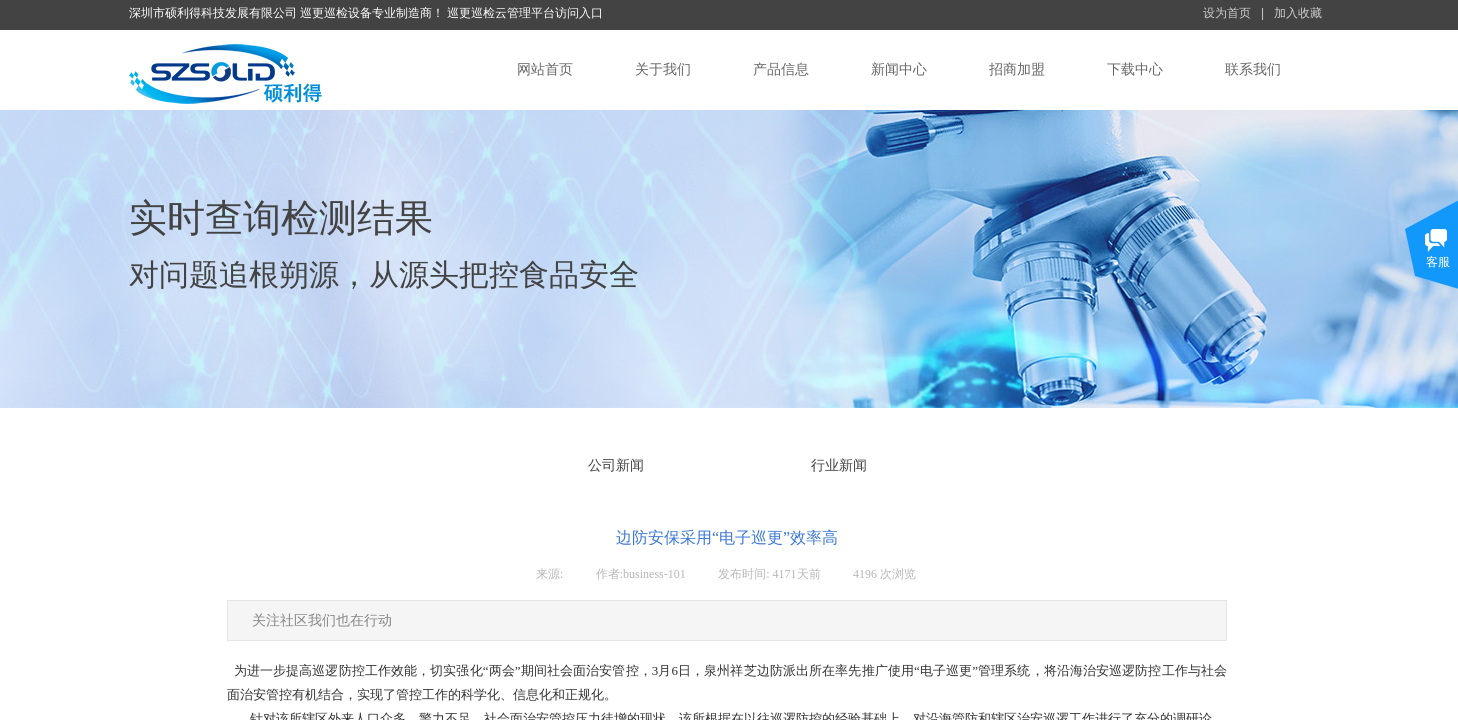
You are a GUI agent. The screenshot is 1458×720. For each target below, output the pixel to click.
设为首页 (1227, 13)
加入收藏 (1298, 13)
